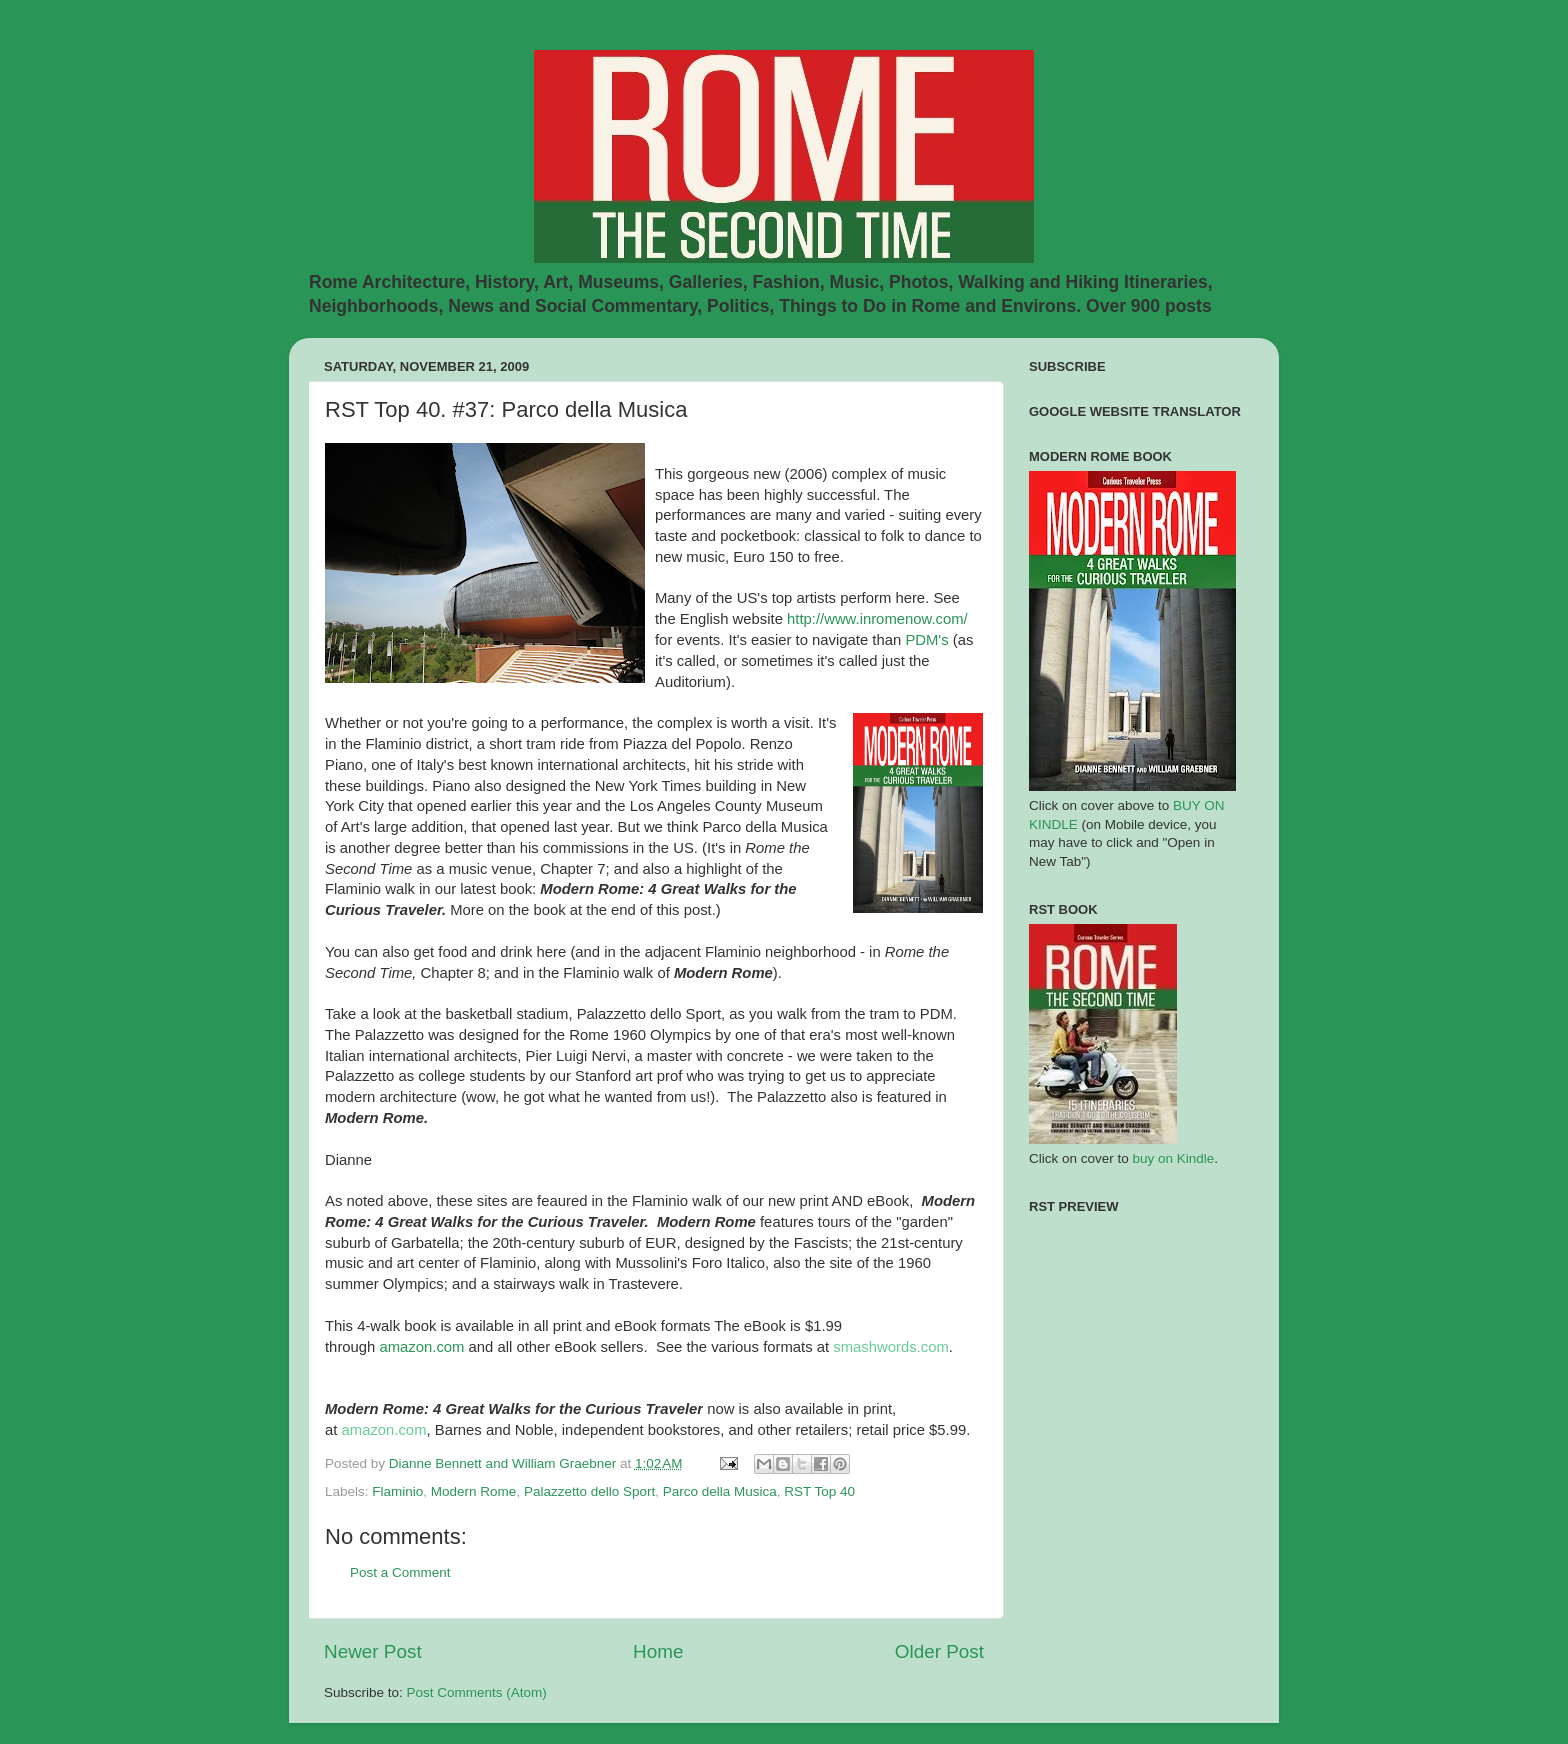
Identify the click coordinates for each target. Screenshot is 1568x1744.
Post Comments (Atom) (477, 1692)
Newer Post (373, 1651)
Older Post (939, 1651)
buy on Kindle (1174, 1158)
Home (658, 1651)
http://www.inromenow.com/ (877, 619)
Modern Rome (474, 1491)
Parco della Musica (720, 1491)
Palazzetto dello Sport (589, 1491)
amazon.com (421, 1347)
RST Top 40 (819, 1491)
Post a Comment (400, 1572)
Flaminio (397, 1491)
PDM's (926, 640)
